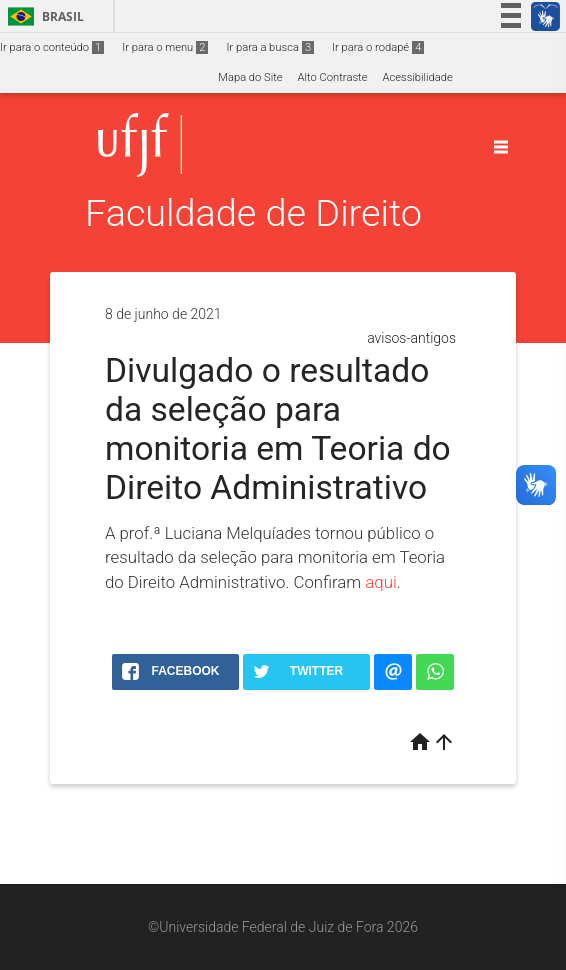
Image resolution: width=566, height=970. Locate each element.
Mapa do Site (250, 77)
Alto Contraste (333, 77)
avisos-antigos (411, 338)
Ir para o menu (165, 47)
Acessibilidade (417, 77)
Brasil (42, 16)
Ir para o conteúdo (52, 47)
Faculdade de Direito (253, 213)
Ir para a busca (270, 47)
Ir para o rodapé (378, 47)
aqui (380, 582)
